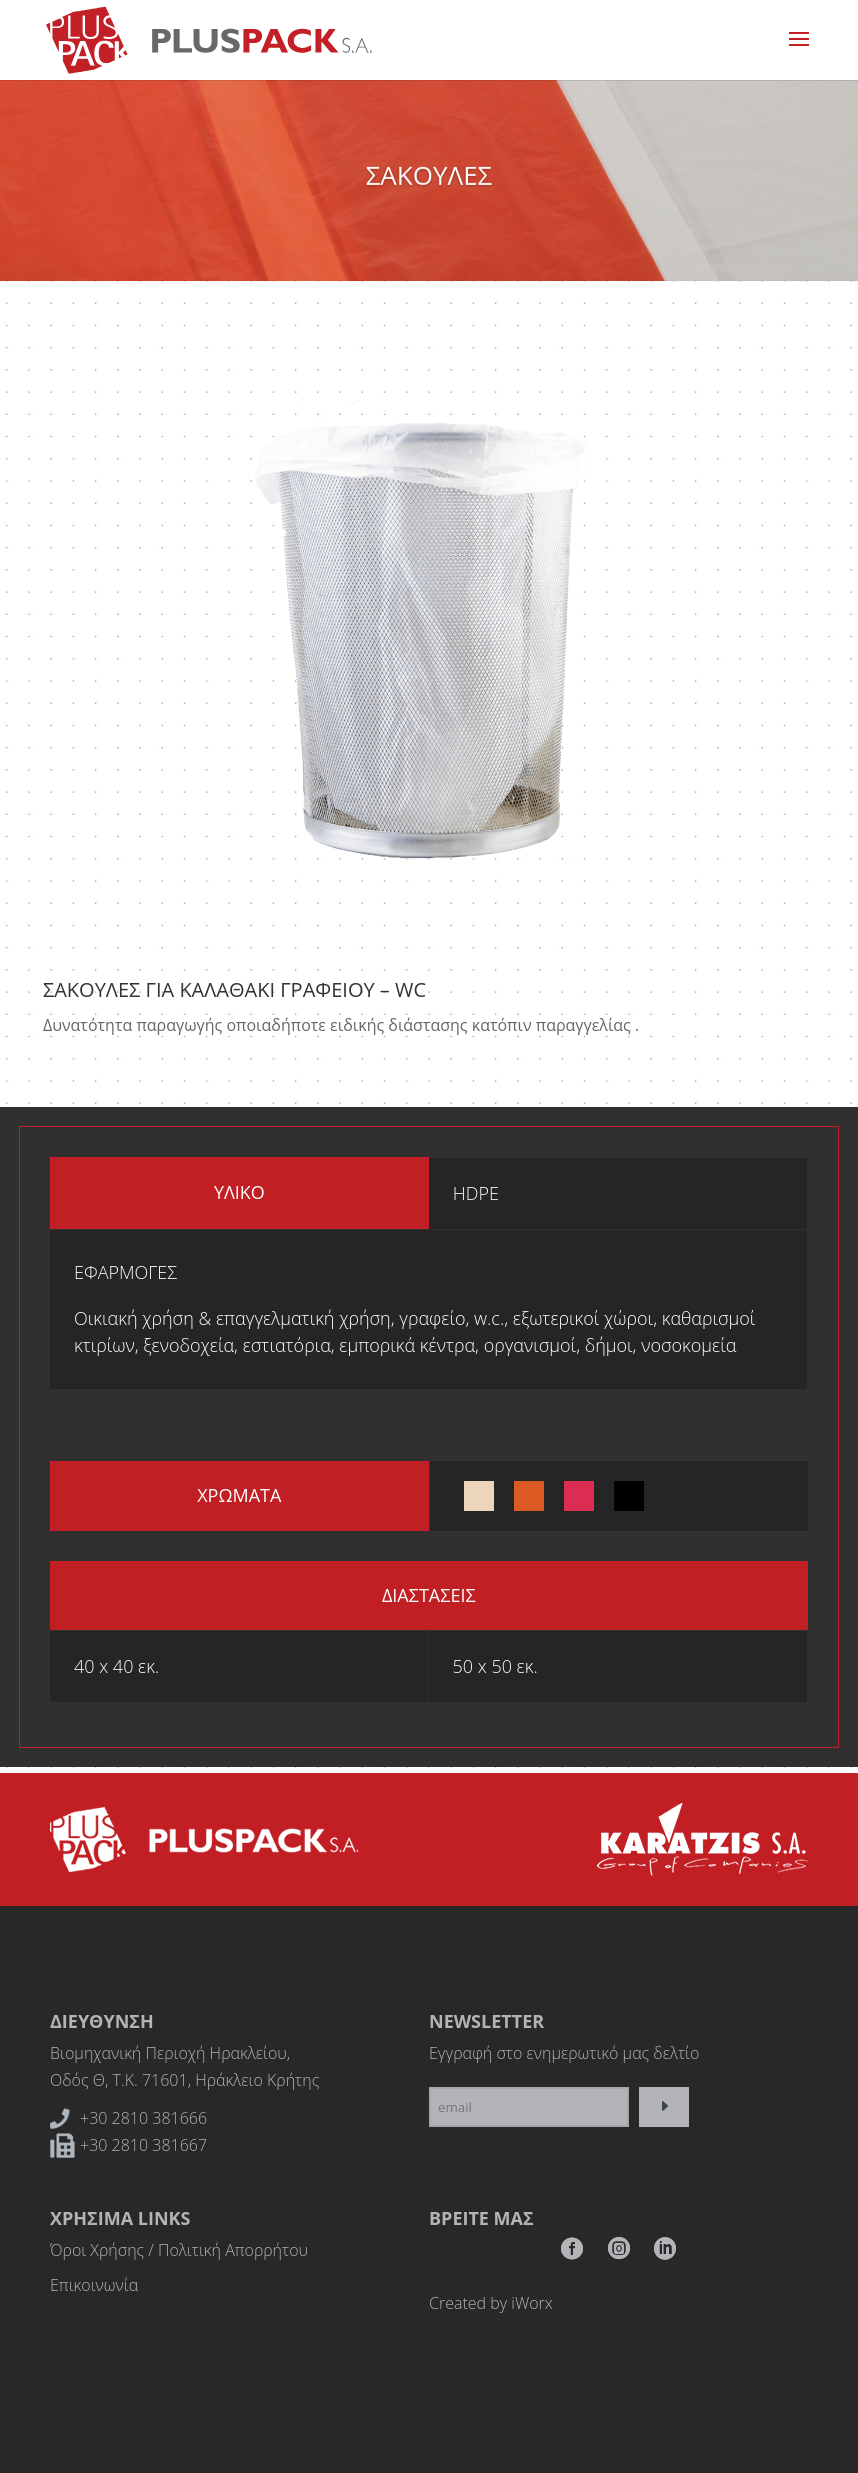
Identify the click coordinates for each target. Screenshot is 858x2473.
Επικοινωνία (94, 2285)
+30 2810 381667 (143, 2145)
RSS (665, 2254)
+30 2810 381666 (143, 2118)
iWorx (531, 2303)
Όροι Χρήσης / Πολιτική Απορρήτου (179, 2250)
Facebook (572, 2254)
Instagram (619, 2254)
